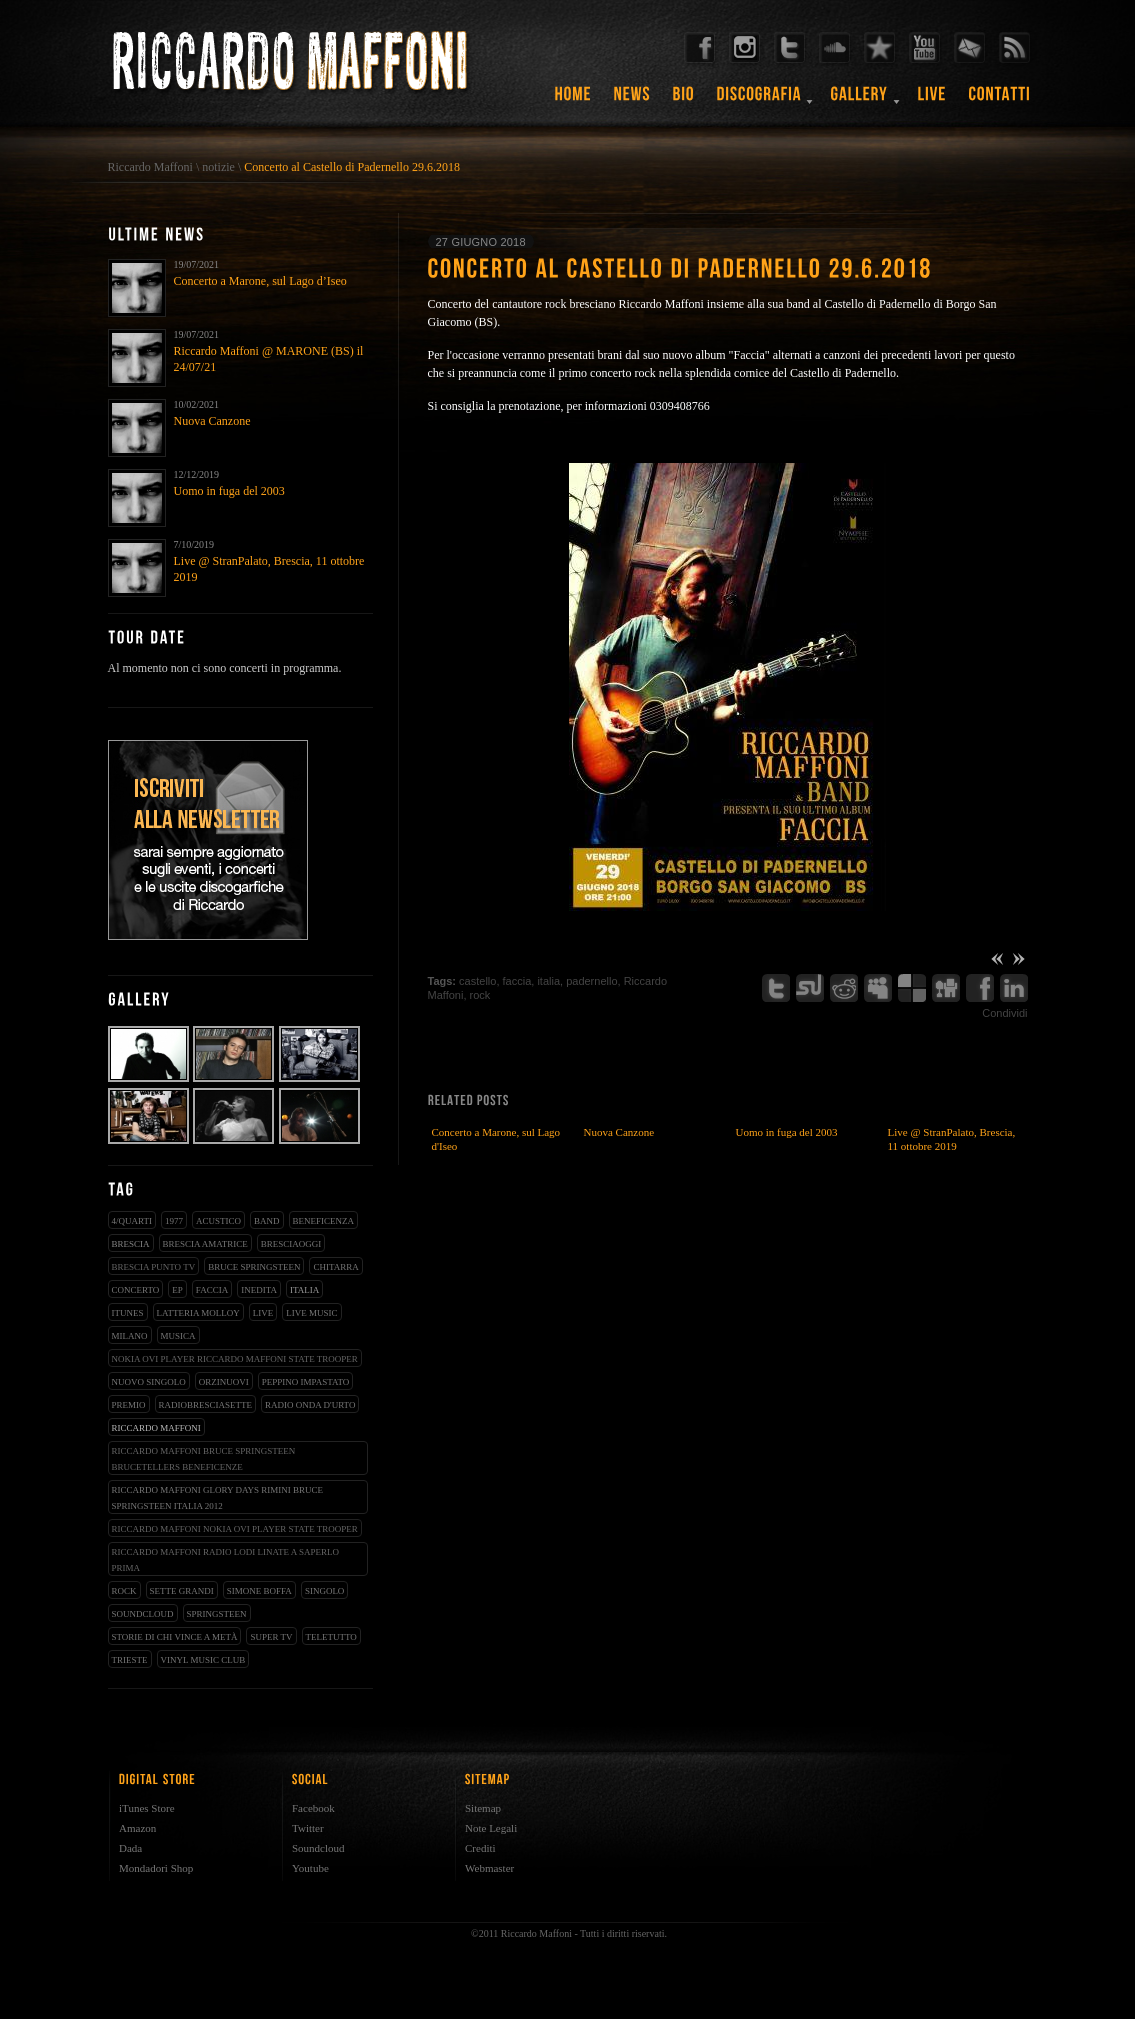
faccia (212, 1290)
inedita (259, 1290)
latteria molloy (198, 1313)
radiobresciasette (206, 1405)
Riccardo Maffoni (150, 167)
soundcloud (143, 1614)
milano (130, 1336)
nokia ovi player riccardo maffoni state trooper (235, 1359)
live (263, 1313)
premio (129, 1405)
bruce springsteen (254, 1267)
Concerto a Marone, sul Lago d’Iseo (260, 281)
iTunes (128, 1313)
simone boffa (259, 1591)
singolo (325, 1591)
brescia (131, 1244)
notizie (218, 167)
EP (177, 1290)
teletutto (331, 1637)
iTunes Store (147, 1808)
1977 (174, 1221)
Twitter (308, 1828)
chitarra (335, 1267)
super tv (271, 1637)
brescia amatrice (205, 1244)
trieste (130, 1660)
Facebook (313, 1808)
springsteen (217, 1614)
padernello (591, 981)
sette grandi (182, 1591)
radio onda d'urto (310, 1405)
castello (477, 981)
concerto (136, 1290)
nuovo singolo (149, 1382)
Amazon (137, 1828)
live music (311, 1313)
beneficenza (324, 1221)
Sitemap (483, 1808)
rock (124, 1591)
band (267, 1221)
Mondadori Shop (156, 1868)
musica (178, 1336)
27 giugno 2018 (481, 242)
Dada (130, 1848)
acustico (218, 1221)
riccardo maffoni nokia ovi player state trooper (235, 1529)
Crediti (480, 1848)
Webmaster (489, 1868)
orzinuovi (224, 1382)
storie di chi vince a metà (175, 1637)
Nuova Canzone (212, 421)
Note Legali (491, 1828)
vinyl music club (203, 1660)
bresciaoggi (291, 1244)
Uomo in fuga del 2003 (229, 491)
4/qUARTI (132, 1221)
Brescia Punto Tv (154, 1267)
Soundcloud (318, 1848)
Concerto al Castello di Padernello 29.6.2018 (352, 167)
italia (304, 1290)
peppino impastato (306, 1382)
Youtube (310, 1868)
